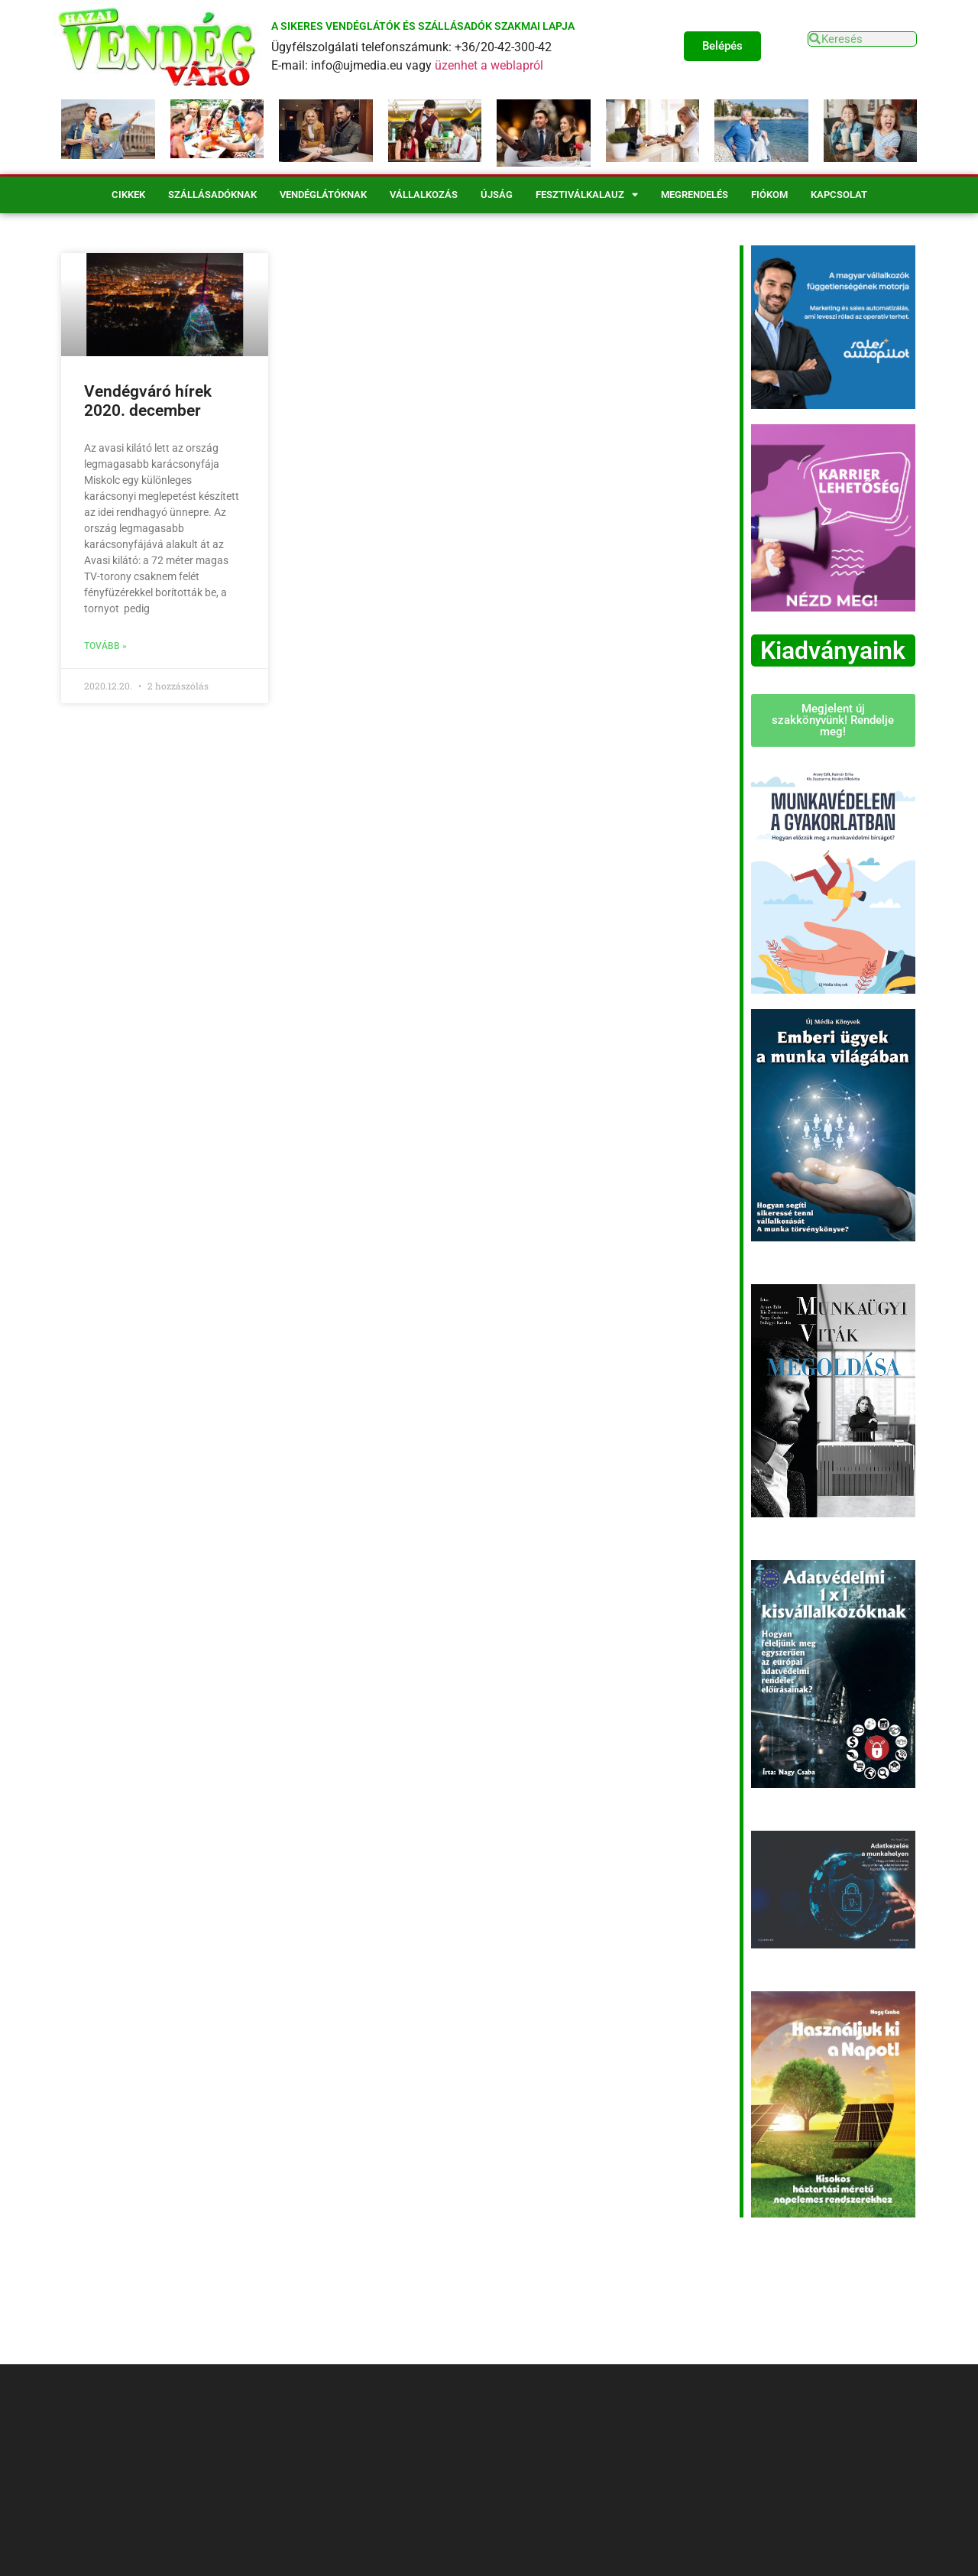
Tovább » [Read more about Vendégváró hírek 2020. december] (105, 646)
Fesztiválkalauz (587, 194)
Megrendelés (694, 194)
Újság (497, 194)
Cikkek (128, 194)
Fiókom (769, 194)
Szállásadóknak (212, 194)
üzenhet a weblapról (489, 65)
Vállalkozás (424, 194)
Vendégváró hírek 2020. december (148, 401)
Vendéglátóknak (323, 194)
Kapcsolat (839, 194)
